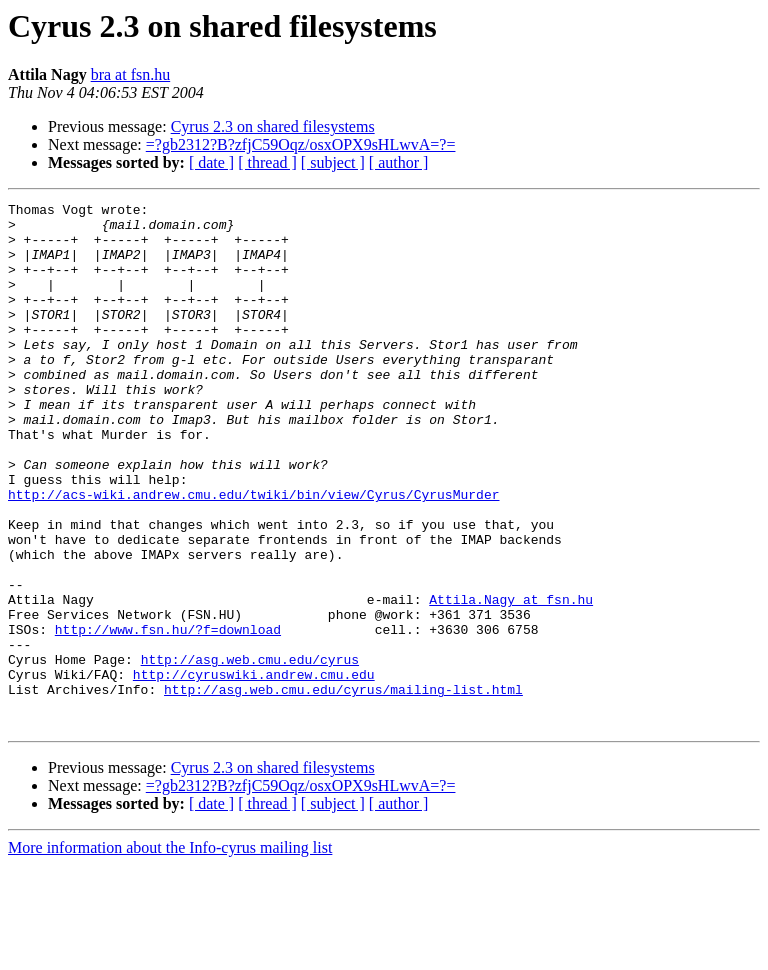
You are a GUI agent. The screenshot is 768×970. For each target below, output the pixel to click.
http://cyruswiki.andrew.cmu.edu (254, 770)
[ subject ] (333, 162)
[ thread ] (267, 162)
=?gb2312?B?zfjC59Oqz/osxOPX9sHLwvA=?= (301, 144)
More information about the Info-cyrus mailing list (170, 952)
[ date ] (211, 162)
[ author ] (399, 162)
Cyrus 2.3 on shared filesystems (273, 126)
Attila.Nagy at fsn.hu (511, 680)
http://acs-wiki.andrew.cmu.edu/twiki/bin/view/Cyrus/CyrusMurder (253, 554)
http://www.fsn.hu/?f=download (168, 716)
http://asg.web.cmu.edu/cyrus (250, 752)
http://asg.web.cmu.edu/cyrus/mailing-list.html (343, 788)
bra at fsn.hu (131, 74)
